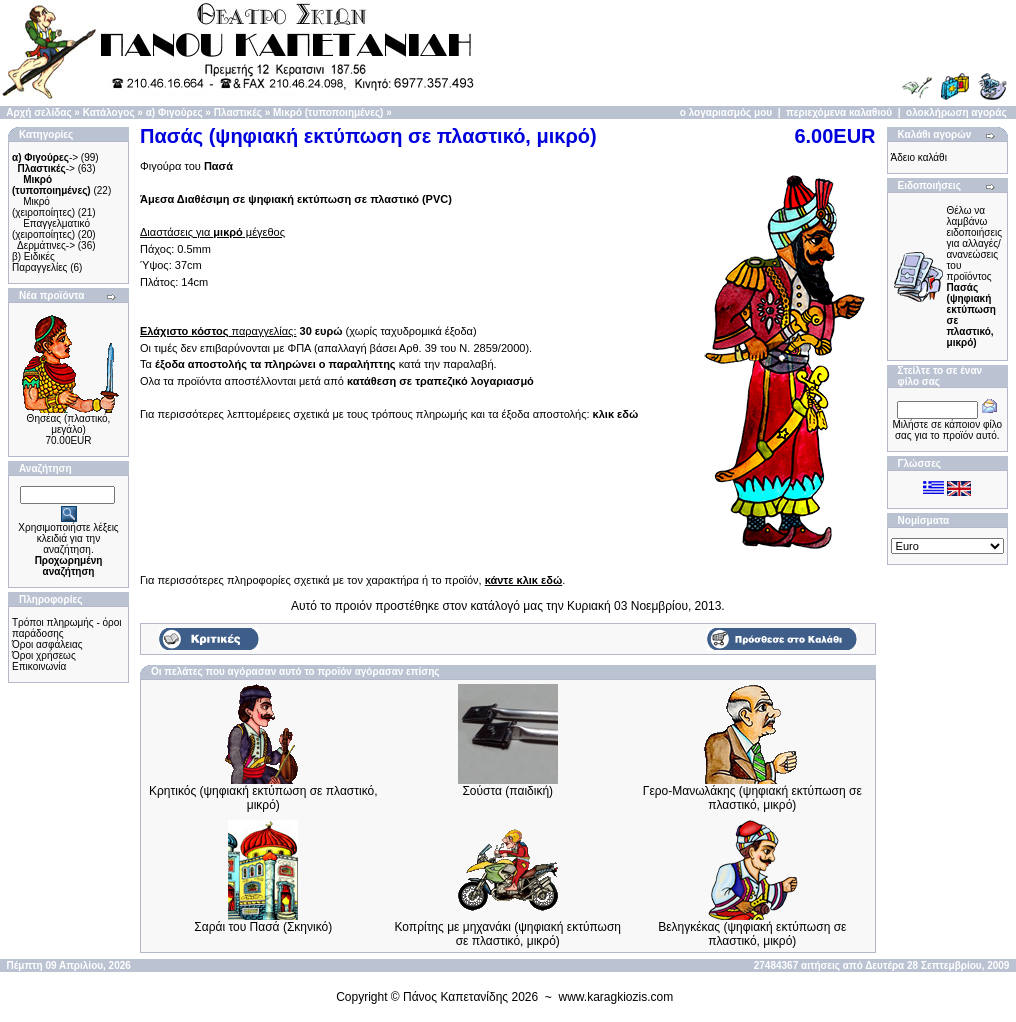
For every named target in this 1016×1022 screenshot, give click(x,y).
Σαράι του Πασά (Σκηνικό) (263, 927)
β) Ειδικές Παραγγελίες (39, 262)
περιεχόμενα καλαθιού (839, 112)
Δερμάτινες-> (46, 245)
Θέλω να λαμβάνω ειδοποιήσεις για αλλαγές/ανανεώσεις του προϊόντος (974, 276)
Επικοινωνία (39, 666)
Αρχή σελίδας (38, 112)
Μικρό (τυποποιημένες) (328, 112)
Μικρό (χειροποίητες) (43, 207)
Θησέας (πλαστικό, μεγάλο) (69, 424)
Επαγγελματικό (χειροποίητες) (51, 229)
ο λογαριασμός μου (726, 112)
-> (45, 157)
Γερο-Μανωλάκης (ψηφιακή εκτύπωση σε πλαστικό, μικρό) (752, 798)
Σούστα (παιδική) (507, 791)
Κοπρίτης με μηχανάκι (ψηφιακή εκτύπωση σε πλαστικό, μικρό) (508, 934)
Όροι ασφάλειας (47, 644)
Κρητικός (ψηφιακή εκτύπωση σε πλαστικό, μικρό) (263, 798)
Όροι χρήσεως (44, 655)
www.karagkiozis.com (616, 997)
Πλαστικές (238, 112)
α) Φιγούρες (174, 112)
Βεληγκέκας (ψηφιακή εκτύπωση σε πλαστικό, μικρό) (752, 934)
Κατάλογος (109, 112)
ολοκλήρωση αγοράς (956, 112)
